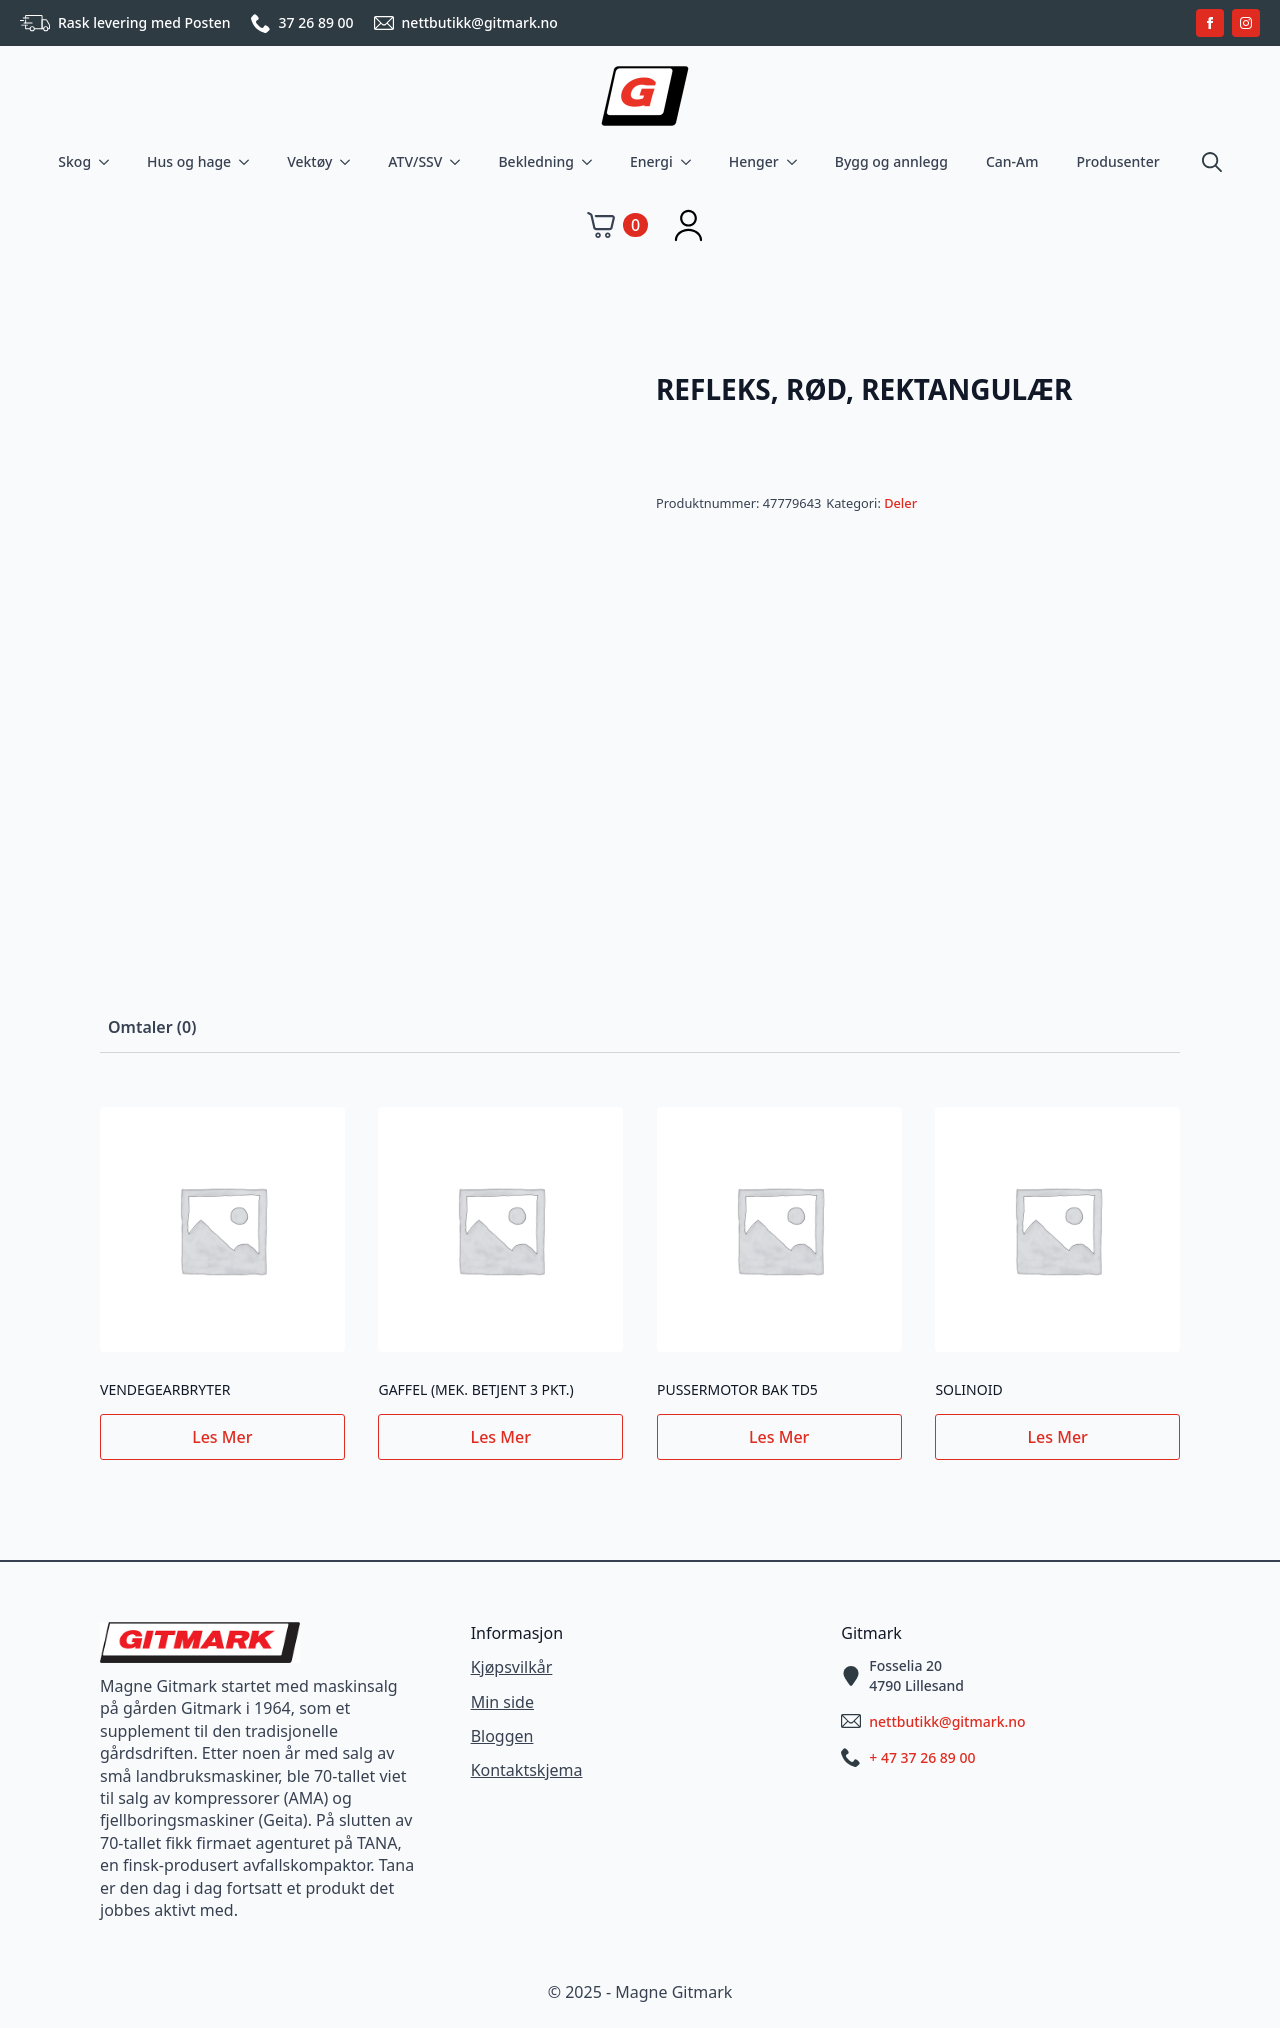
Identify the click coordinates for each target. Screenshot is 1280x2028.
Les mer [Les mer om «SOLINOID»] (1058, 1437)
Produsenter (1118, 161)
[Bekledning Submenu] (591, 162)
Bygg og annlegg (891, 161)
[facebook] (1210, 23)
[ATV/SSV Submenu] (459, 162)
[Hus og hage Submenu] (248, 162)
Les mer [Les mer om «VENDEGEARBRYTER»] (222, 1437)
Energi (651, 161)
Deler (900, 503)
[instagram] (1246, 23)
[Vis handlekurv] (617, 225)
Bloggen (502, 1736)
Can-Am (1012, 161)
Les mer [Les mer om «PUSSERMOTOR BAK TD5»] (779, 1437)
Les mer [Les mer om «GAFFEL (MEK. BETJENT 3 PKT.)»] (501, 1437)
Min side (502, 1702)
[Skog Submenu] (108, 162)
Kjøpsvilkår (512, 1667)
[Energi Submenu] (690, 162)
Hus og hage (189, 161)
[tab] (152, 1027)
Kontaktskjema (527, 1770)
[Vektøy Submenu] (349, 162)
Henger (754, 161)
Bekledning (536, 161)
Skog (74, 161)
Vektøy (309, 161)
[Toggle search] (1212, 162)
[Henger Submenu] (796, 162)
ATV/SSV (415, 161)
